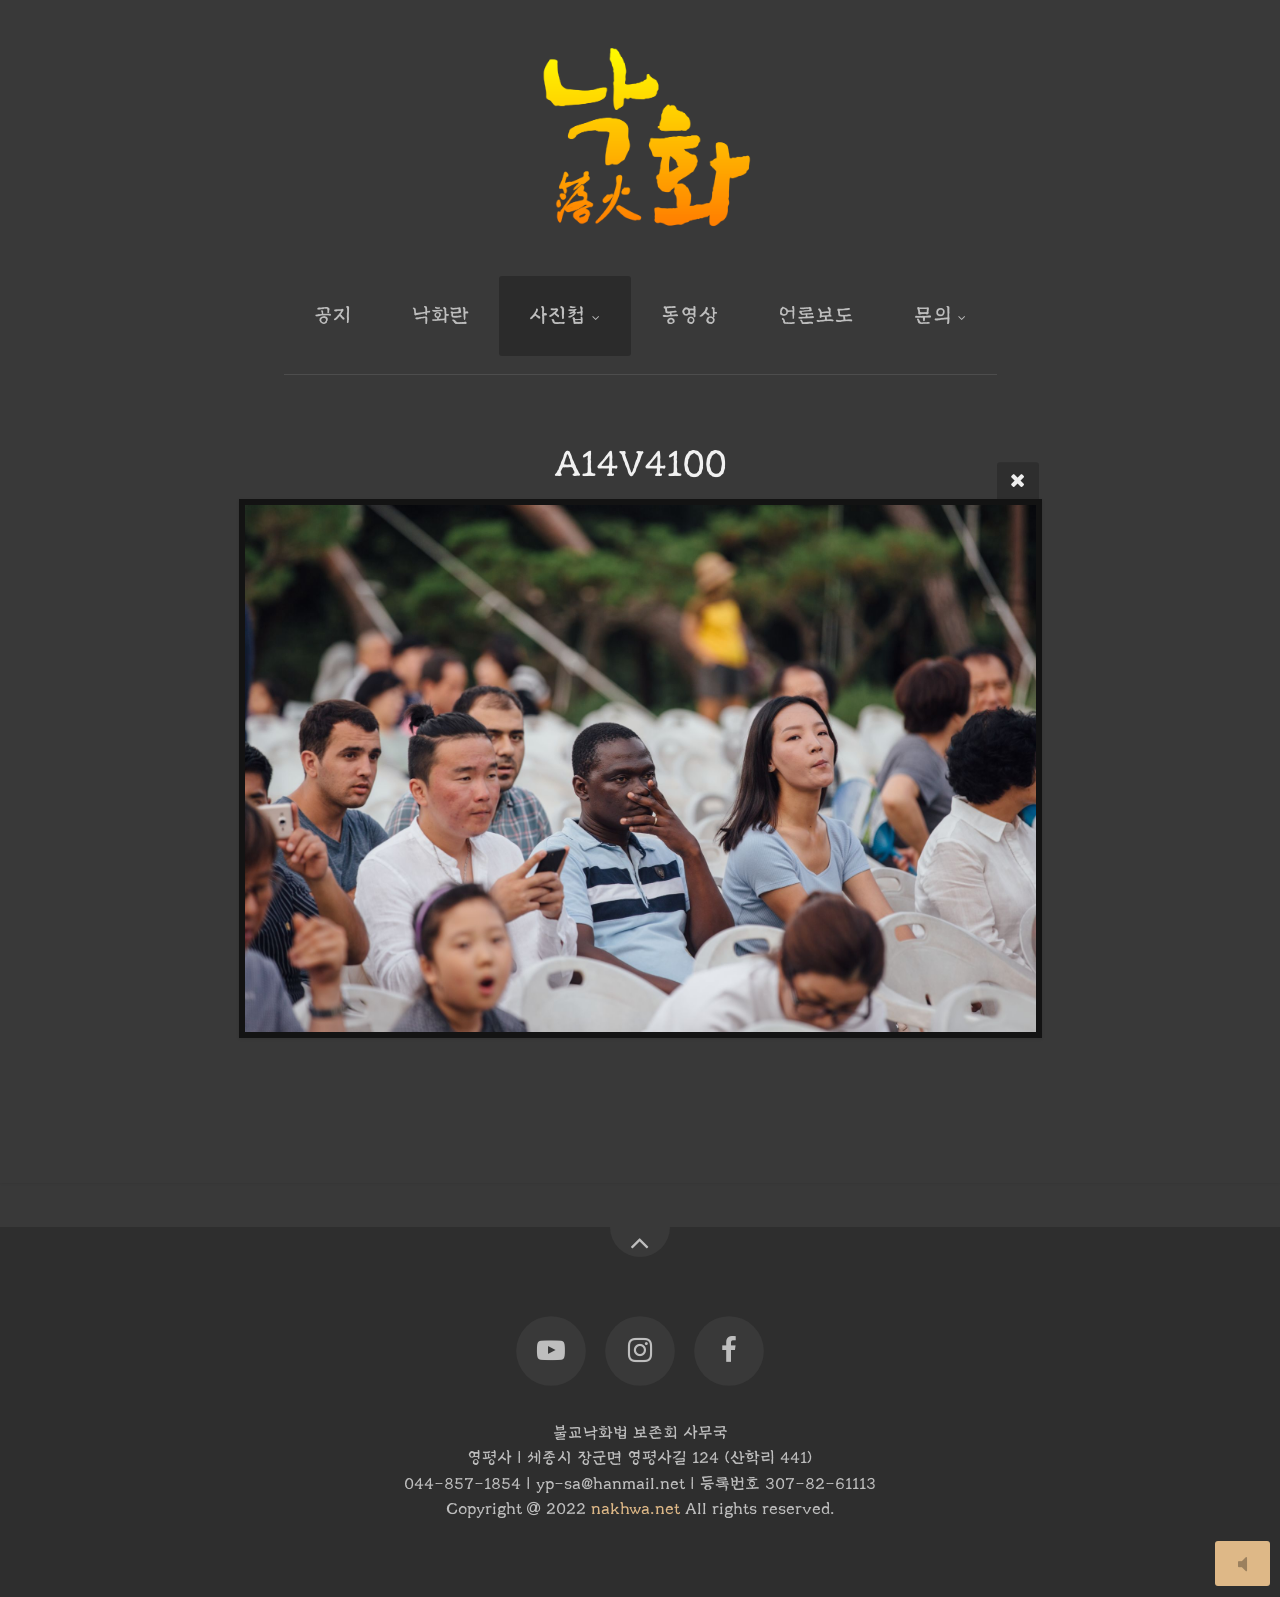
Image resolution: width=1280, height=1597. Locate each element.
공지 (333, 315)
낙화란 (440, 315)
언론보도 (816, 315)
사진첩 (557, 315)
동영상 (689, 315)
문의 (933, 315)
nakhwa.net (635, 1509)
